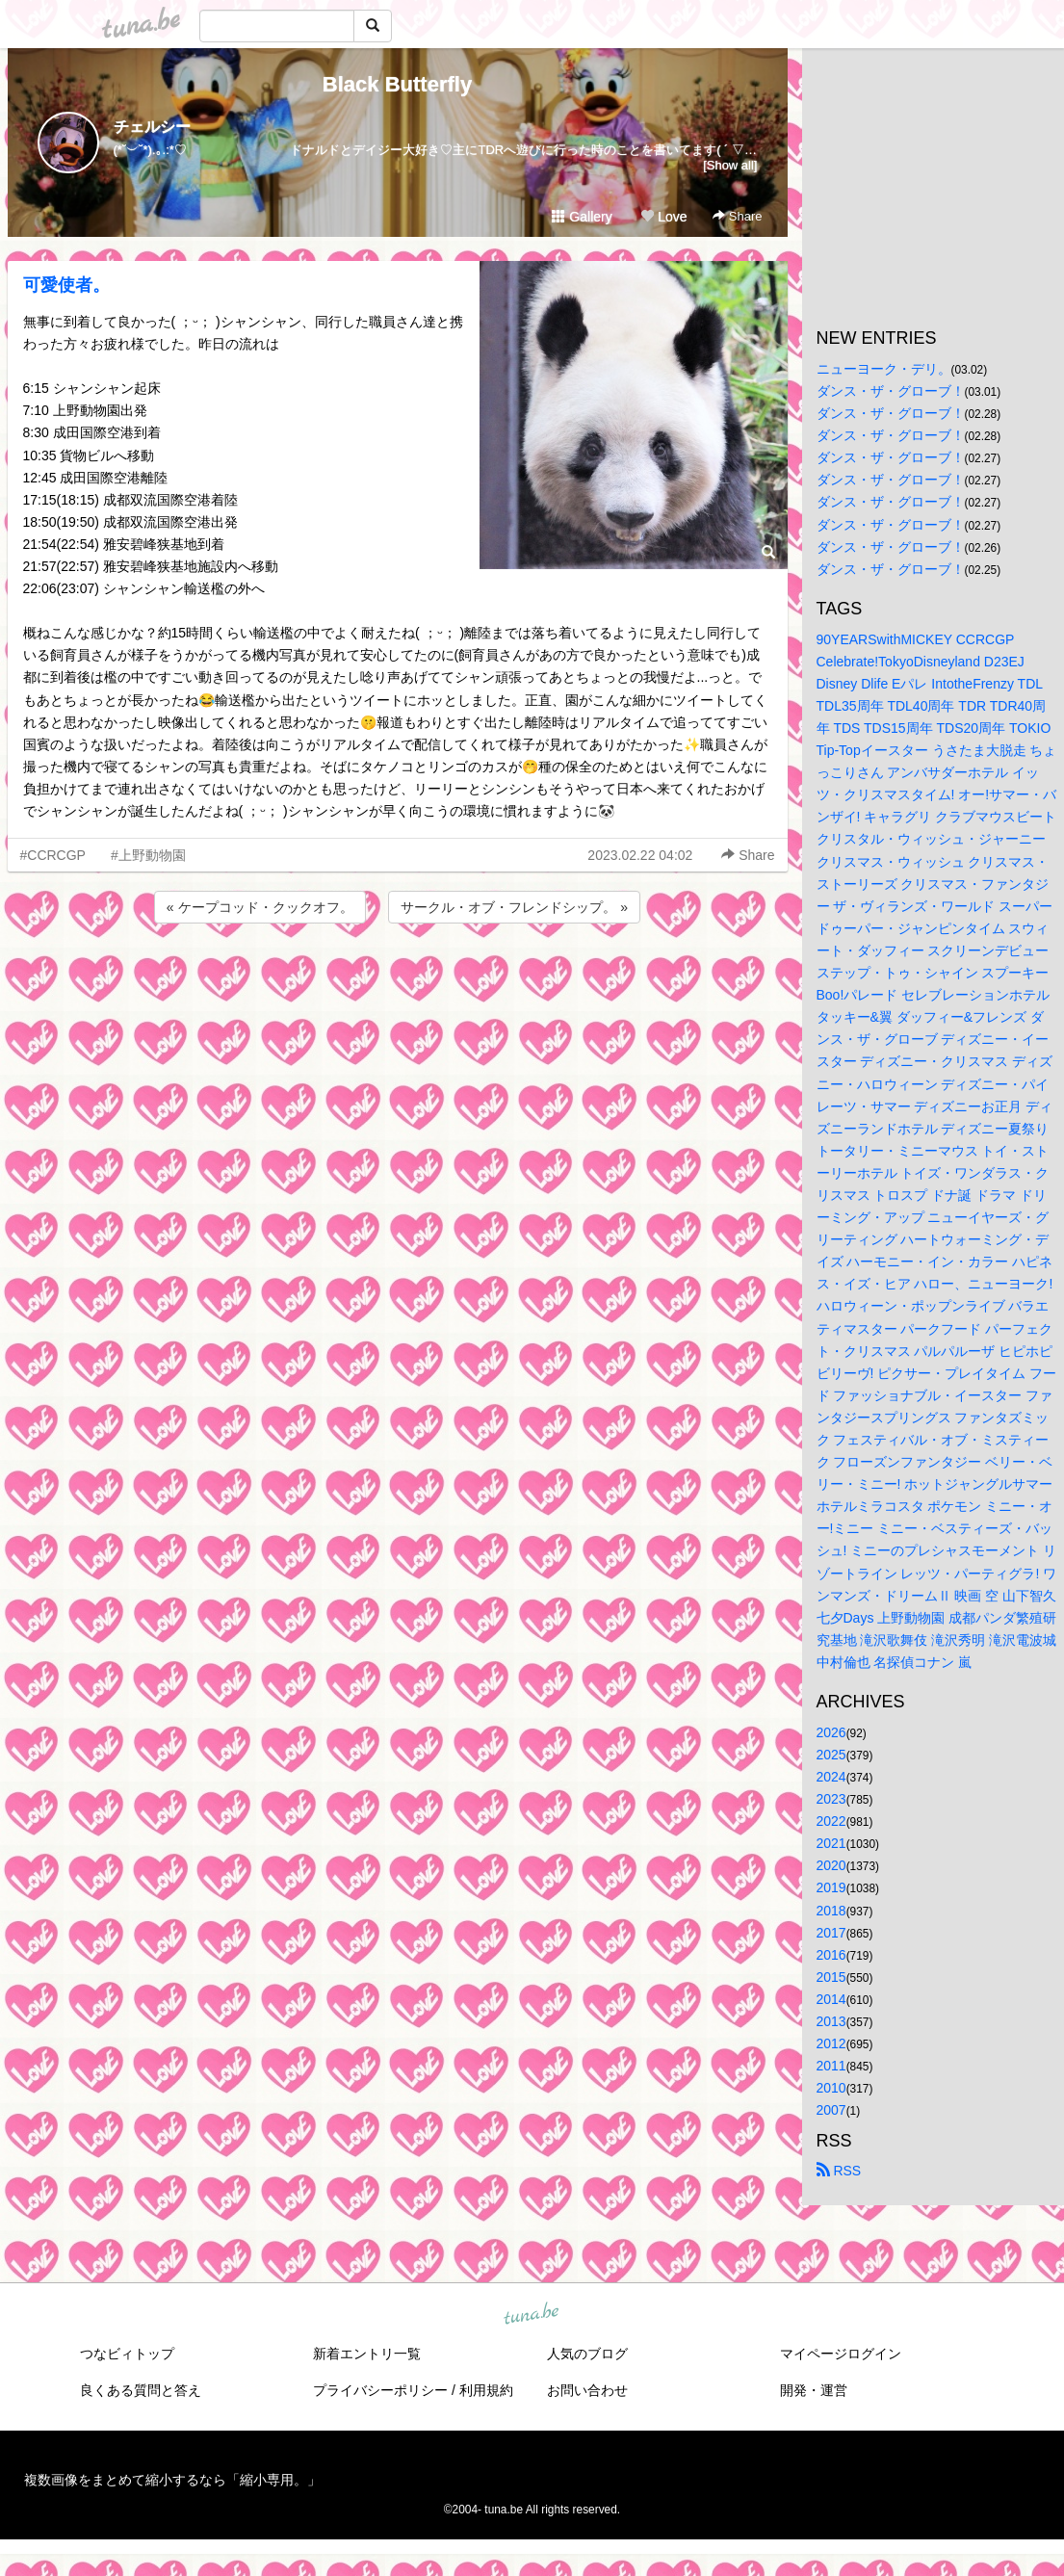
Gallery (581, 216)
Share (737, 216)
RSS (839, 2170)
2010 (831, 2087)
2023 (831, 1799)
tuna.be (531, 2314)
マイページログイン (840, 2353)
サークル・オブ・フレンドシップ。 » (514, 907)
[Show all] (730, 165)
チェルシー (152, 126)
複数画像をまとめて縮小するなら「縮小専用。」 (172, 2479)
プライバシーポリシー (380, 2390)
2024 (831, 1776)
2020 (831, 1865)
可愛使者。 (66, 285)
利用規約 (486, 2390)
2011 (831, 2065)
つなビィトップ (127, 2353)
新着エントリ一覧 (367, 2353)
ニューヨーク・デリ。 (884, 369)
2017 (831, 1932)
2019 (831, 1887)
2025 (831, 1754)
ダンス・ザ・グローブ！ (891, 391)
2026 (831, 1732)
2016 (831, 1955)
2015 (831, 1977)
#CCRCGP (53, 855)
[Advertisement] (398, 979)
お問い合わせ (587, 2390)
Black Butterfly (397, 84)
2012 (831, 2043)
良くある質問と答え (140, 2390)
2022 (831, 1821)
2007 (831, 2110)
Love (663, 216)
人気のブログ (587, 2353)
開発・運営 (813, 2390)
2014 (831, 1999)
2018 (831, 1910)
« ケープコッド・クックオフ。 (260, 907)
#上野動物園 (148, 855)
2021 (831, 1843)
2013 (831, 2021)
